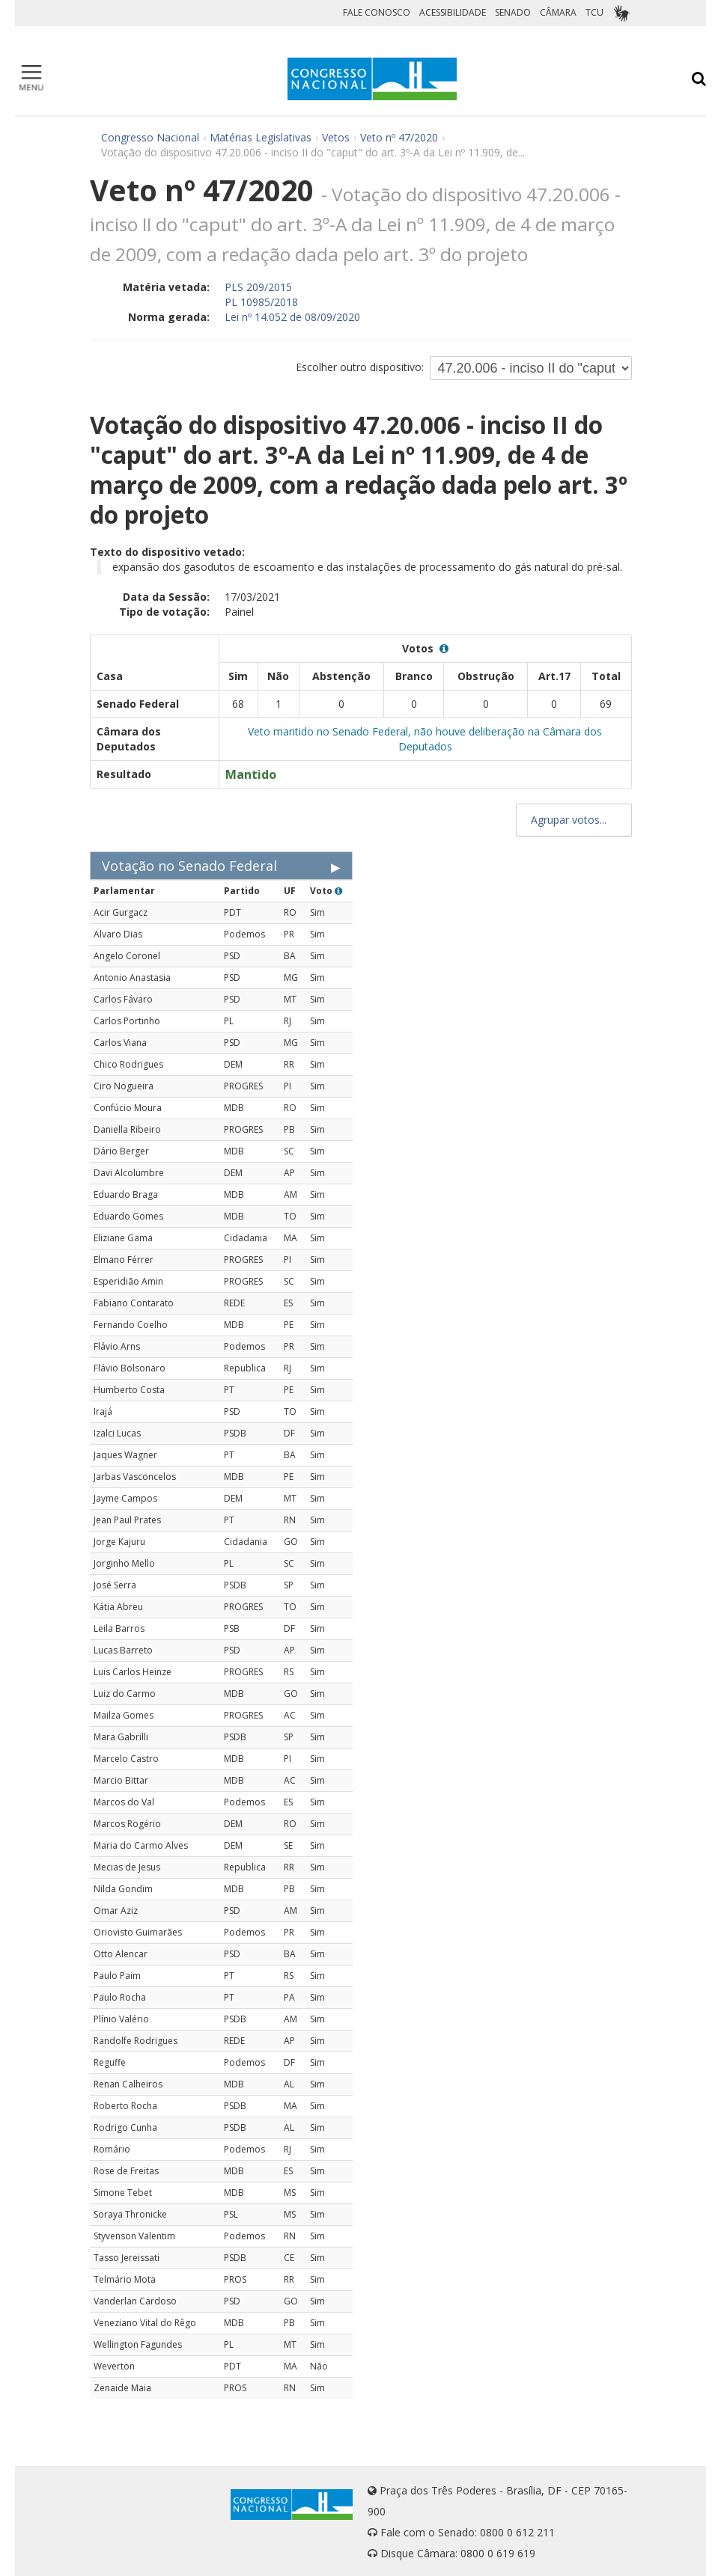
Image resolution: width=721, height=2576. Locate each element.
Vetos (336, 137)
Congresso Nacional (150, 137)
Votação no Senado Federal (189, 866)
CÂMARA (558, 12)
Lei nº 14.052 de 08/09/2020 (292, 317)
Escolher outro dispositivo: (360, 367)
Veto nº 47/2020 (399, 137)
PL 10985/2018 (261, 302)
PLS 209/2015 (258, 287)
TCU (594, 12)
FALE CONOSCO (376, 12)
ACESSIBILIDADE (452, 12)
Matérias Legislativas (260, 137)
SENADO (513, 12)
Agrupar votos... (574, 820)
